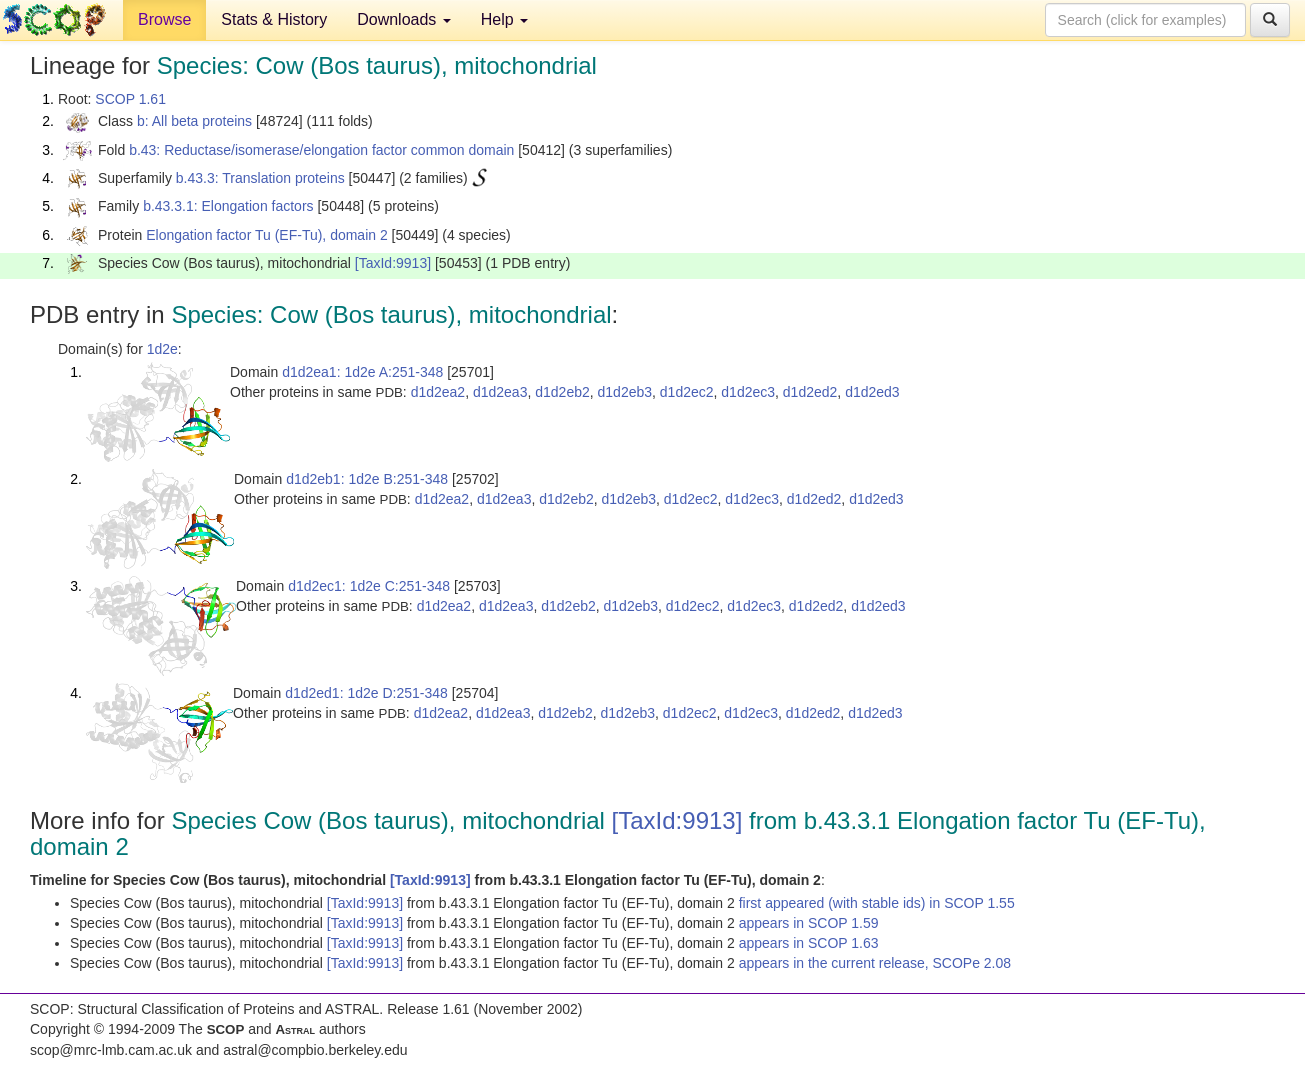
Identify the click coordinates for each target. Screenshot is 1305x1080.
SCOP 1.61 (130, 99)
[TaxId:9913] (393, 263)
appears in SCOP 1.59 (809, 923)
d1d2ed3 (872, 392)
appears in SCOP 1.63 (809, 943)
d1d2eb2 (562, 392)
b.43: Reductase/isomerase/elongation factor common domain (321, 150)
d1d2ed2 (810, 392)
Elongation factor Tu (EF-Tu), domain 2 (266, 235)
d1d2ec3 (748, 392)
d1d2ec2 (687, 392)
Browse (164, 19)
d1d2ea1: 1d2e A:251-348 (362, 372)
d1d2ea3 (500, 392)
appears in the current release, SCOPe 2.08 (875, 963)
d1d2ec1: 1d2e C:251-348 (369, 586)
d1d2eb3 (625, 392)
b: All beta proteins (194, 121)
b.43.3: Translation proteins (260, 178)
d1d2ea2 (438, 392)
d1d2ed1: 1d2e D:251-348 (366, 693)
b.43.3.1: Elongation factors (228, 206)
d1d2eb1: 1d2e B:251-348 (367, 479)
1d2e (162, 349)
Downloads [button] (404, 19)
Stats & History (274, 19)
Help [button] (504, 19)
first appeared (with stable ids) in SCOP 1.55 (877, 903)
